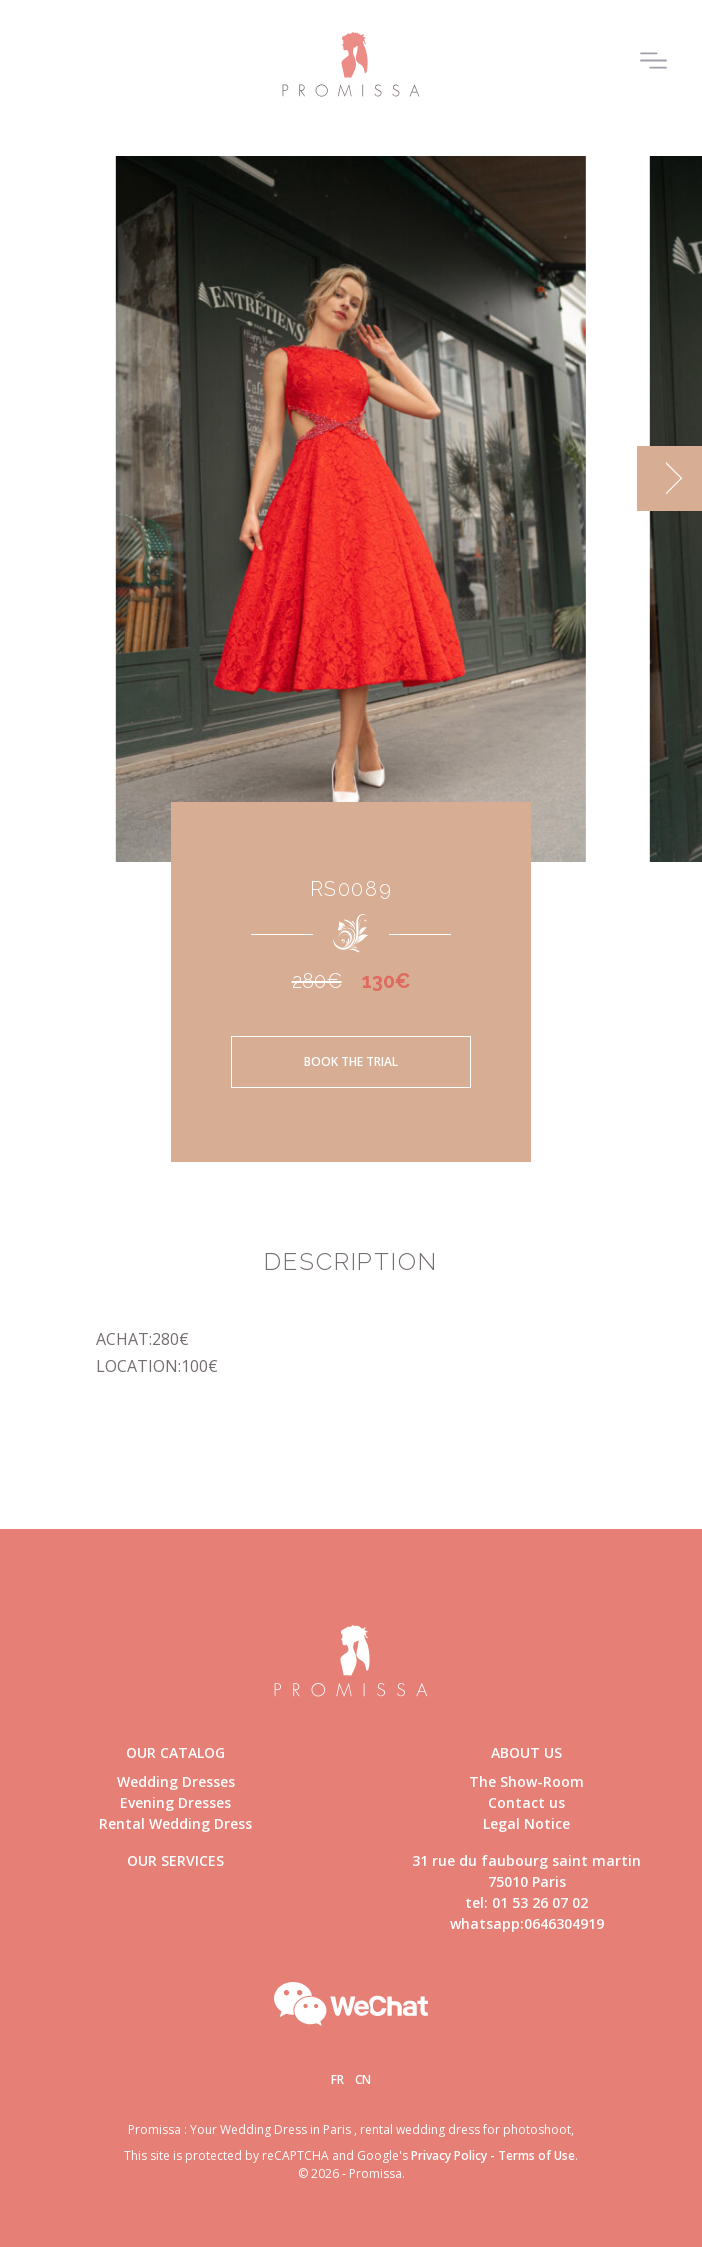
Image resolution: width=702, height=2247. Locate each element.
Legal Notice (526, 1823)
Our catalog (175, 1752)
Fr (337, 2079)
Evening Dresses (175, 1802)
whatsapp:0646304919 (527, 1923)
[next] (669, 478)
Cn (363, 2079)
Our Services (175, 1860)
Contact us (526, 1802)
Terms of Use (536, 2155)
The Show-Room (526, 1781)
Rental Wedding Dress (175, 1823)
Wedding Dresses (176, 1781)
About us (526, 1752)
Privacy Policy (449, 2155)
